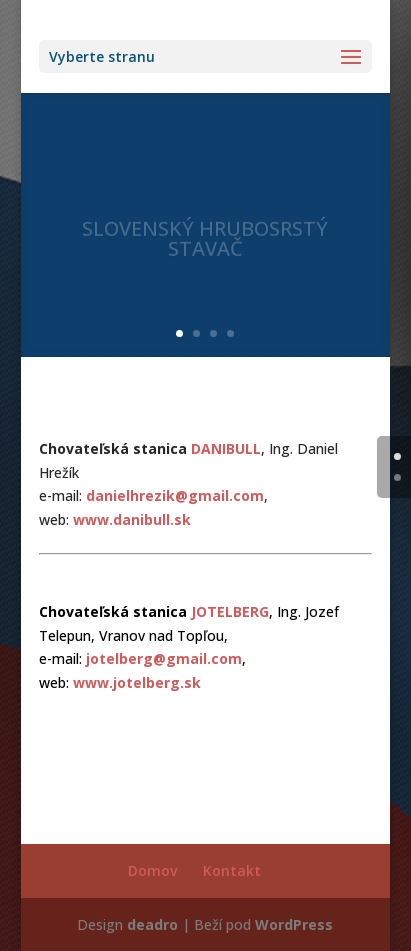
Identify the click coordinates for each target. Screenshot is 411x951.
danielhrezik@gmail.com (175, 495)
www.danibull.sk (132, 519)
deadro (152, 924)
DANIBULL (226, 448)
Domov (152, 870)
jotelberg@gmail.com (164, 658)
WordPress (294, 924)
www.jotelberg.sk (137, 682)
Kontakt (232, 870)
